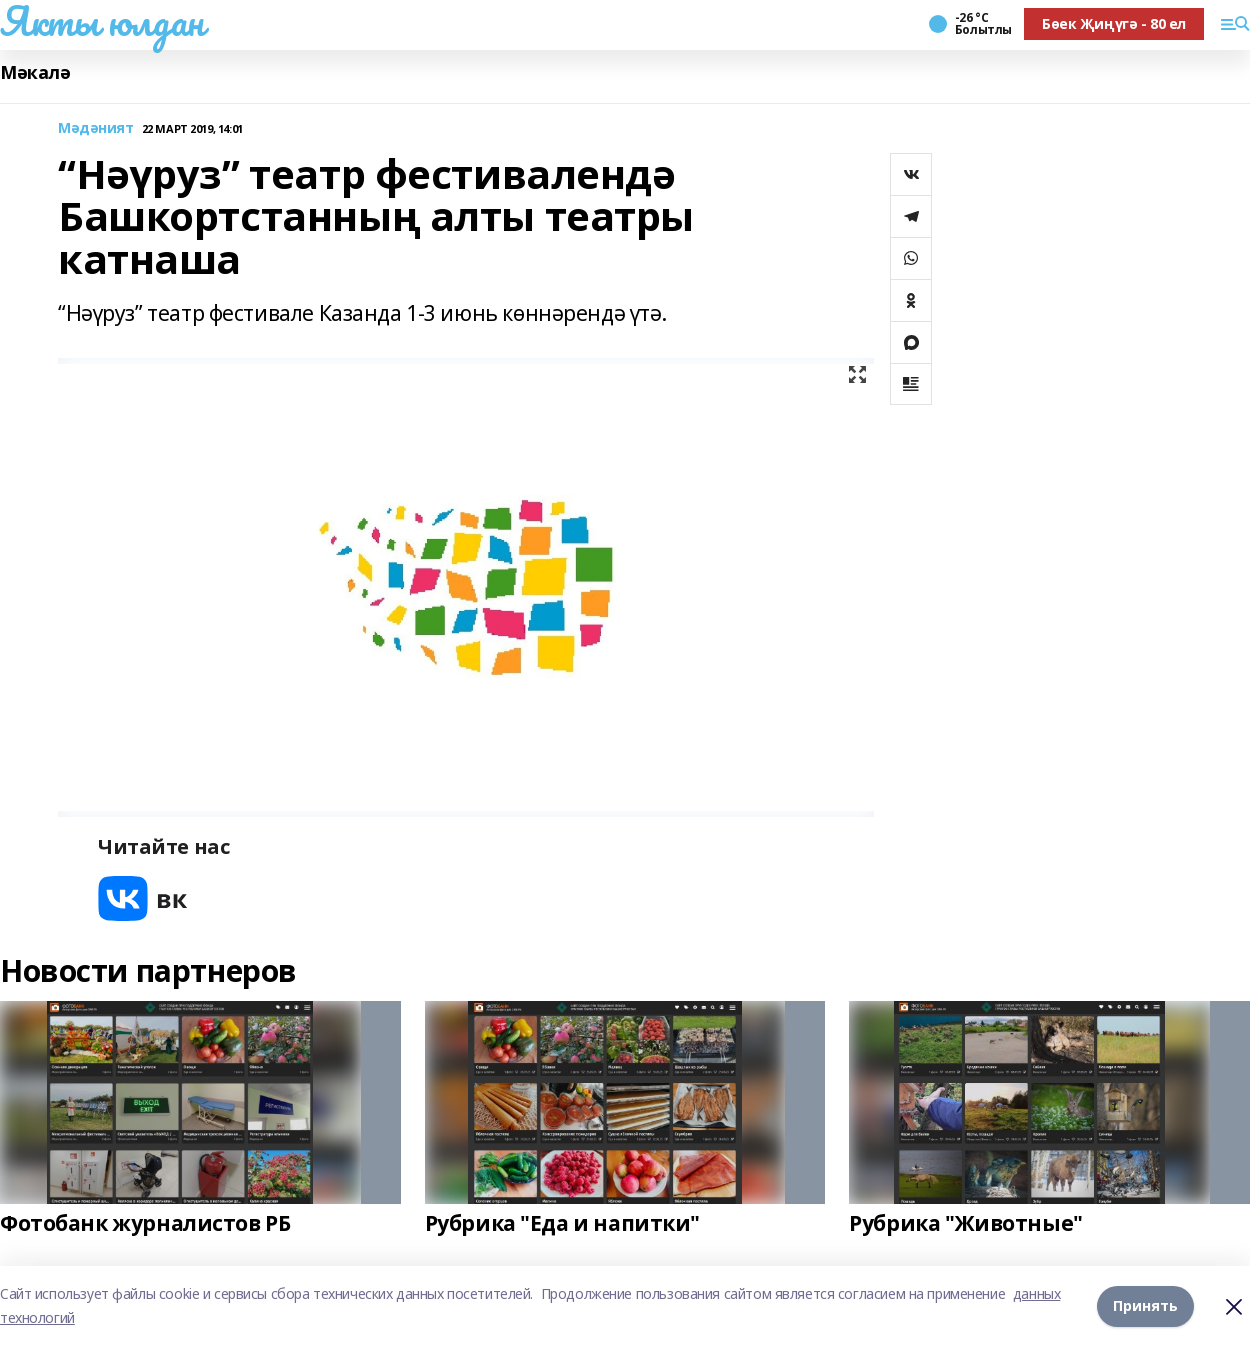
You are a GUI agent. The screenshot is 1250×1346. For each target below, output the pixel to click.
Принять (1145, 1305)
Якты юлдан (102, 21)
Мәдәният (96, 128)
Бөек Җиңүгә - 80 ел (1114, 23)
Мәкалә (35, 72)
